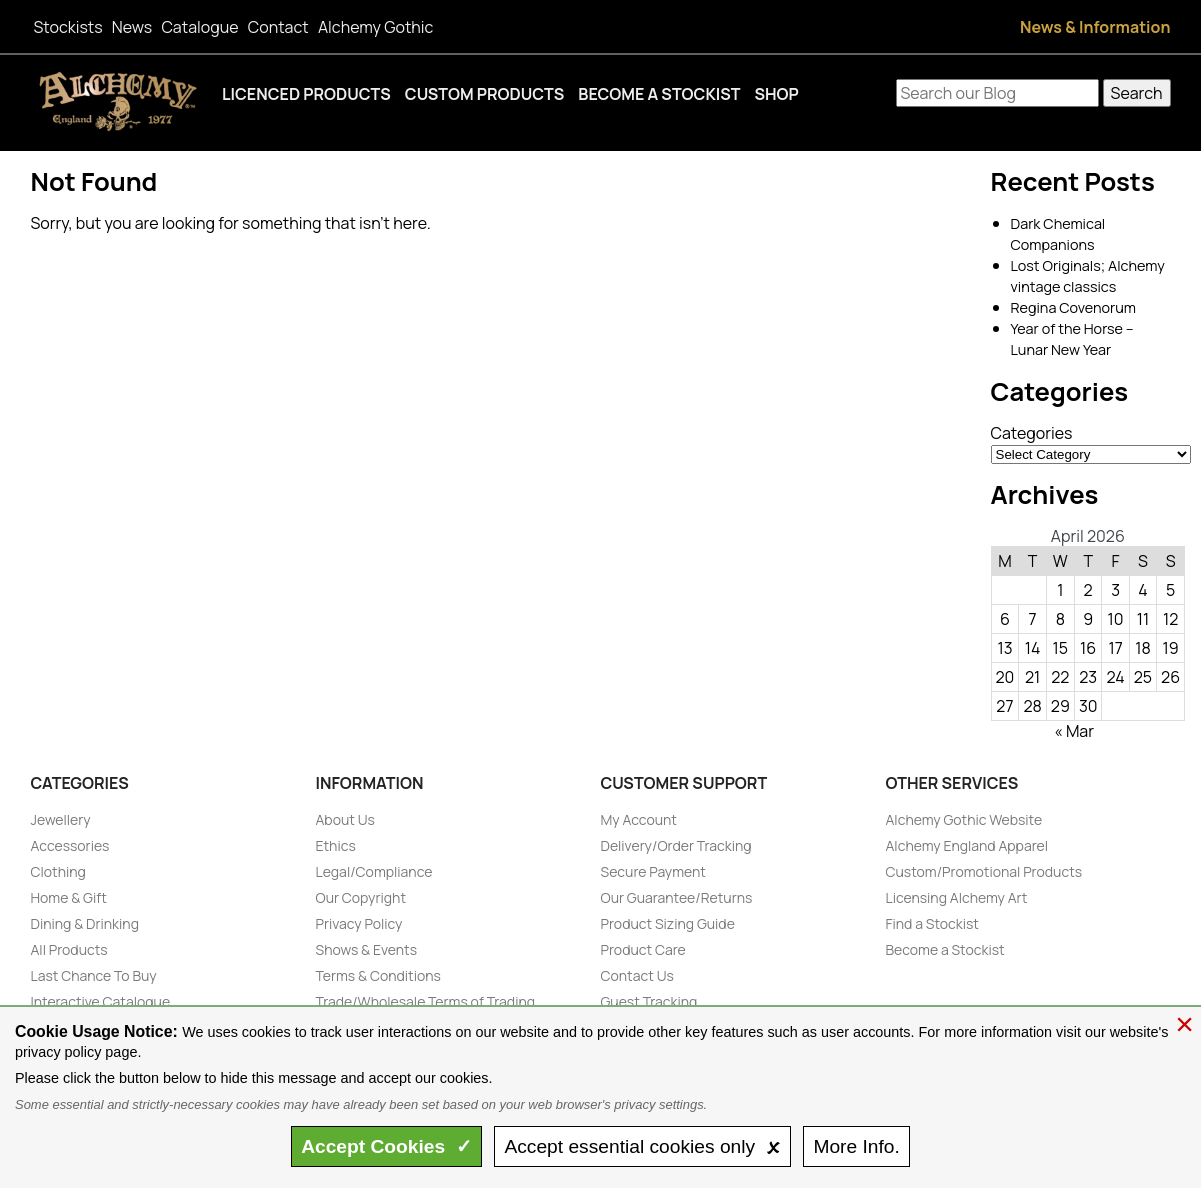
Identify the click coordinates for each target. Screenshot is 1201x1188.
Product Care (643, 949)
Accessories (70, 845)
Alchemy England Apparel (967, 845)
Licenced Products (306, 94)
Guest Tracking (649, 1001)
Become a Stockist (659, 94)
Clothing (58, 871)
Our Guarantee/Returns (677, 897)
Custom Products (485, 94)
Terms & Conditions (378, 975)
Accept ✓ (386, 1146)
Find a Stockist (932, 923)
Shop (776, 94)
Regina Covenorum (1073, 307)
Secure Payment (653, 871)
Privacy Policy (359, 923)
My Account (639, 819)
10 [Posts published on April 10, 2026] (1116, 619)
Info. (856, 1146)
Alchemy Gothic (375, 27)
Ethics (336, 845)
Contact (278, 27)
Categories (1032, 433)
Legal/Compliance (374, 871)
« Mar (1074, 731)
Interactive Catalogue (101, 1001)
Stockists (68, 27)
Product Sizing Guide (668, 923)
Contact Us (637, 975)
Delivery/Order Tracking (676, 845)
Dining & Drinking (85, 923)
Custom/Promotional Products (984, 871)
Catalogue (199, 27)
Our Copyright (361, 897)
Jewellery (61, 819)
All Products (69, 949)
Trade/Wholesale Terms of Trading (426, 1001)
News (132, 27)
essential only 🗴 (642, 1146)
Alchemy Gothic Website (964, 819)
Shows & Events (367, 949)
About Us (345, 819)
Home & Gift (69, 897)
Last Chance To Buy (94, 975)
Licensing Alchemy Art (957, 897)
